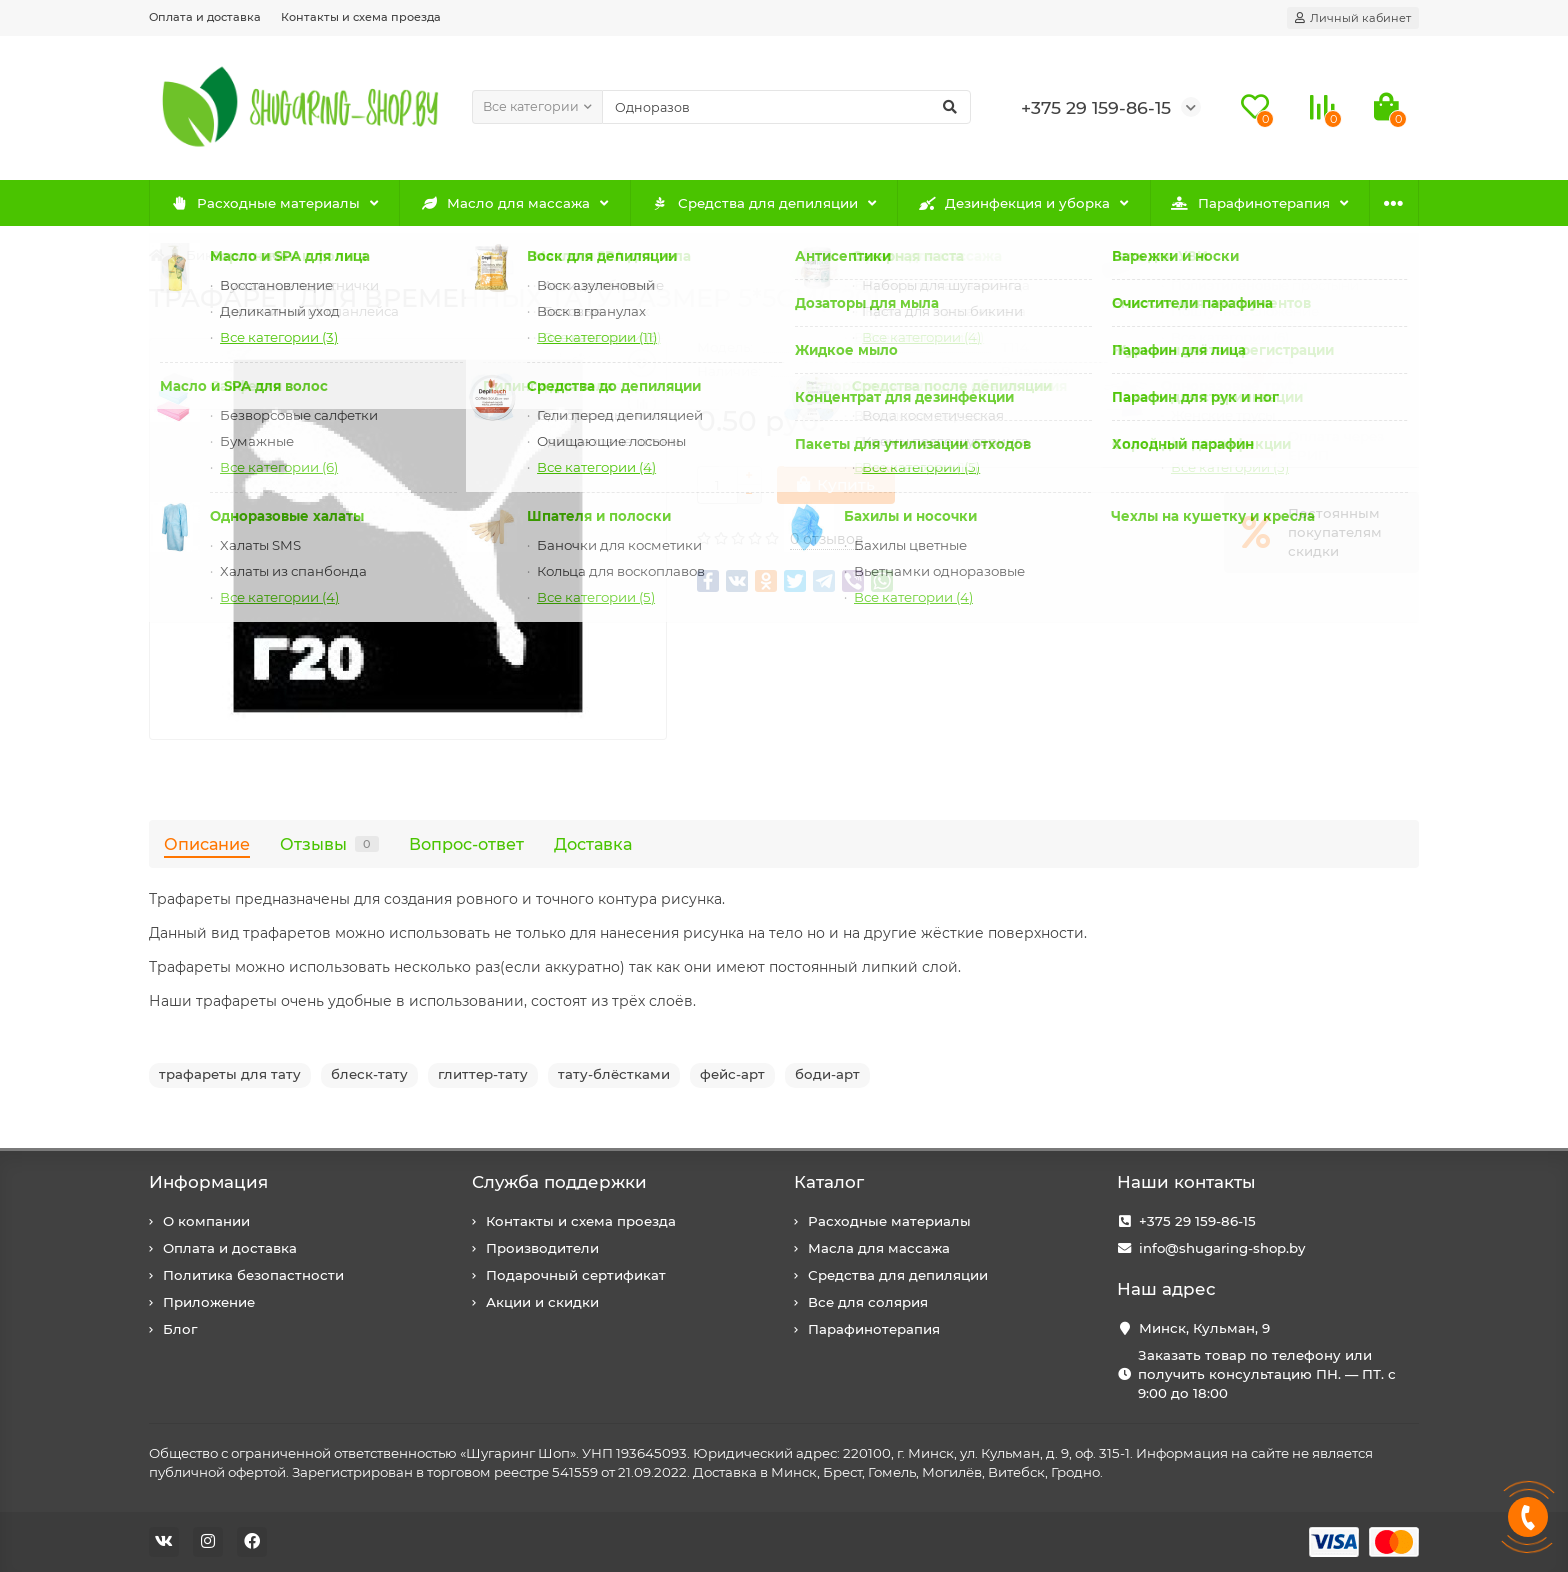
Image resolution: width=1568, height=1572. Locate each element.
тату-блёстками (614, 1074)
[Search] (787, 107)
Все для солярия (868, 1302)
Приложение (209, 1302)
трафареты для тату (230, 1074)
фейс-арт (732, 1074)
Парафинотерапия (1250, 203)
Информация (208, 1182)
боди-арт (827, 1074)
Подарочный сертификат (576, 1275)
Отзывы (329, 844)
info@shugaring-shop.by (1222, 1248)
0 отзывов (827, 539)
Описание (207, 844)
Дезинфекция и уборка (1015, 203)
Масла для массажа (879, 1248)
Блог (180, 1329)
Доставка (593, 844)
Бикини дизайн (240, 255)
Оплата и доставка (205, 17)
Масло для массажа (506, 203)
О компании (206, 1221)
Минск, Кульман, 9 (1204, 1328)
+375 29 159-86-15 (1197, 1221)
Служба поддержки (559, 1182)
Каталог (829, 1182)
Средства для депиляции (754, 203)
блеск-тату (369, 1074)
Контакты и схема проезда (361, 17)
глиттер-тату (483, 1074)
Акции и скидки (542, 1302)
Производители (542, 1248)
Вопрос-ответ (466, 844)
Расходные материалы (265, 203)
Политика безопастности (253, 1275)
